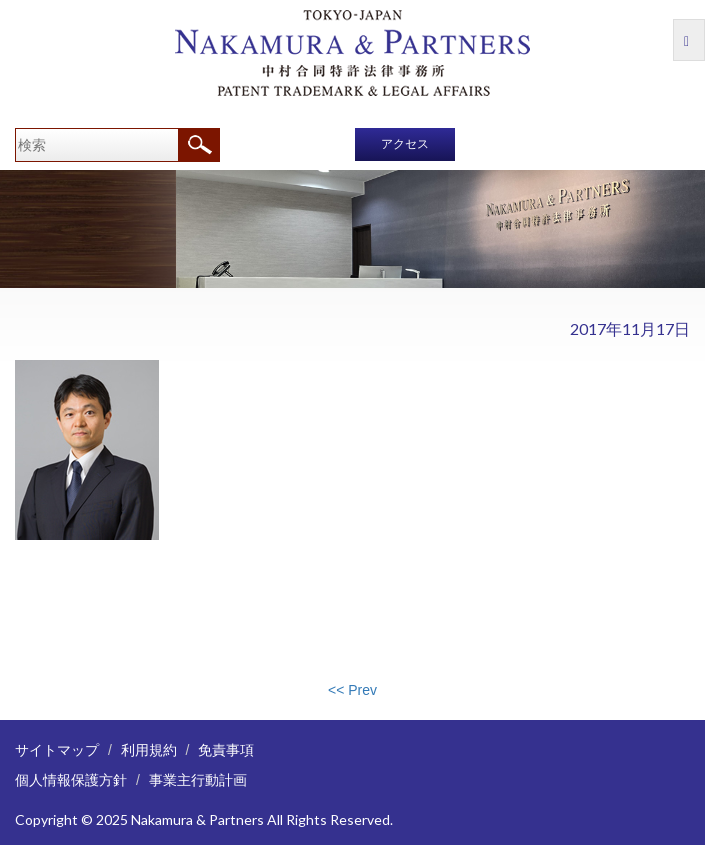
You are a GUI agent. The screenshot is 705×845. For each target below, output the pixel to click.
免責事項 (226, 749)
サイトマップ (57, 749)
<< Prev (352, 690)
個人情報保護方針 (71, 779)
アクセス (405, 144)
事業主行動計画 (198, 779)
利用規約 (149, 749)
